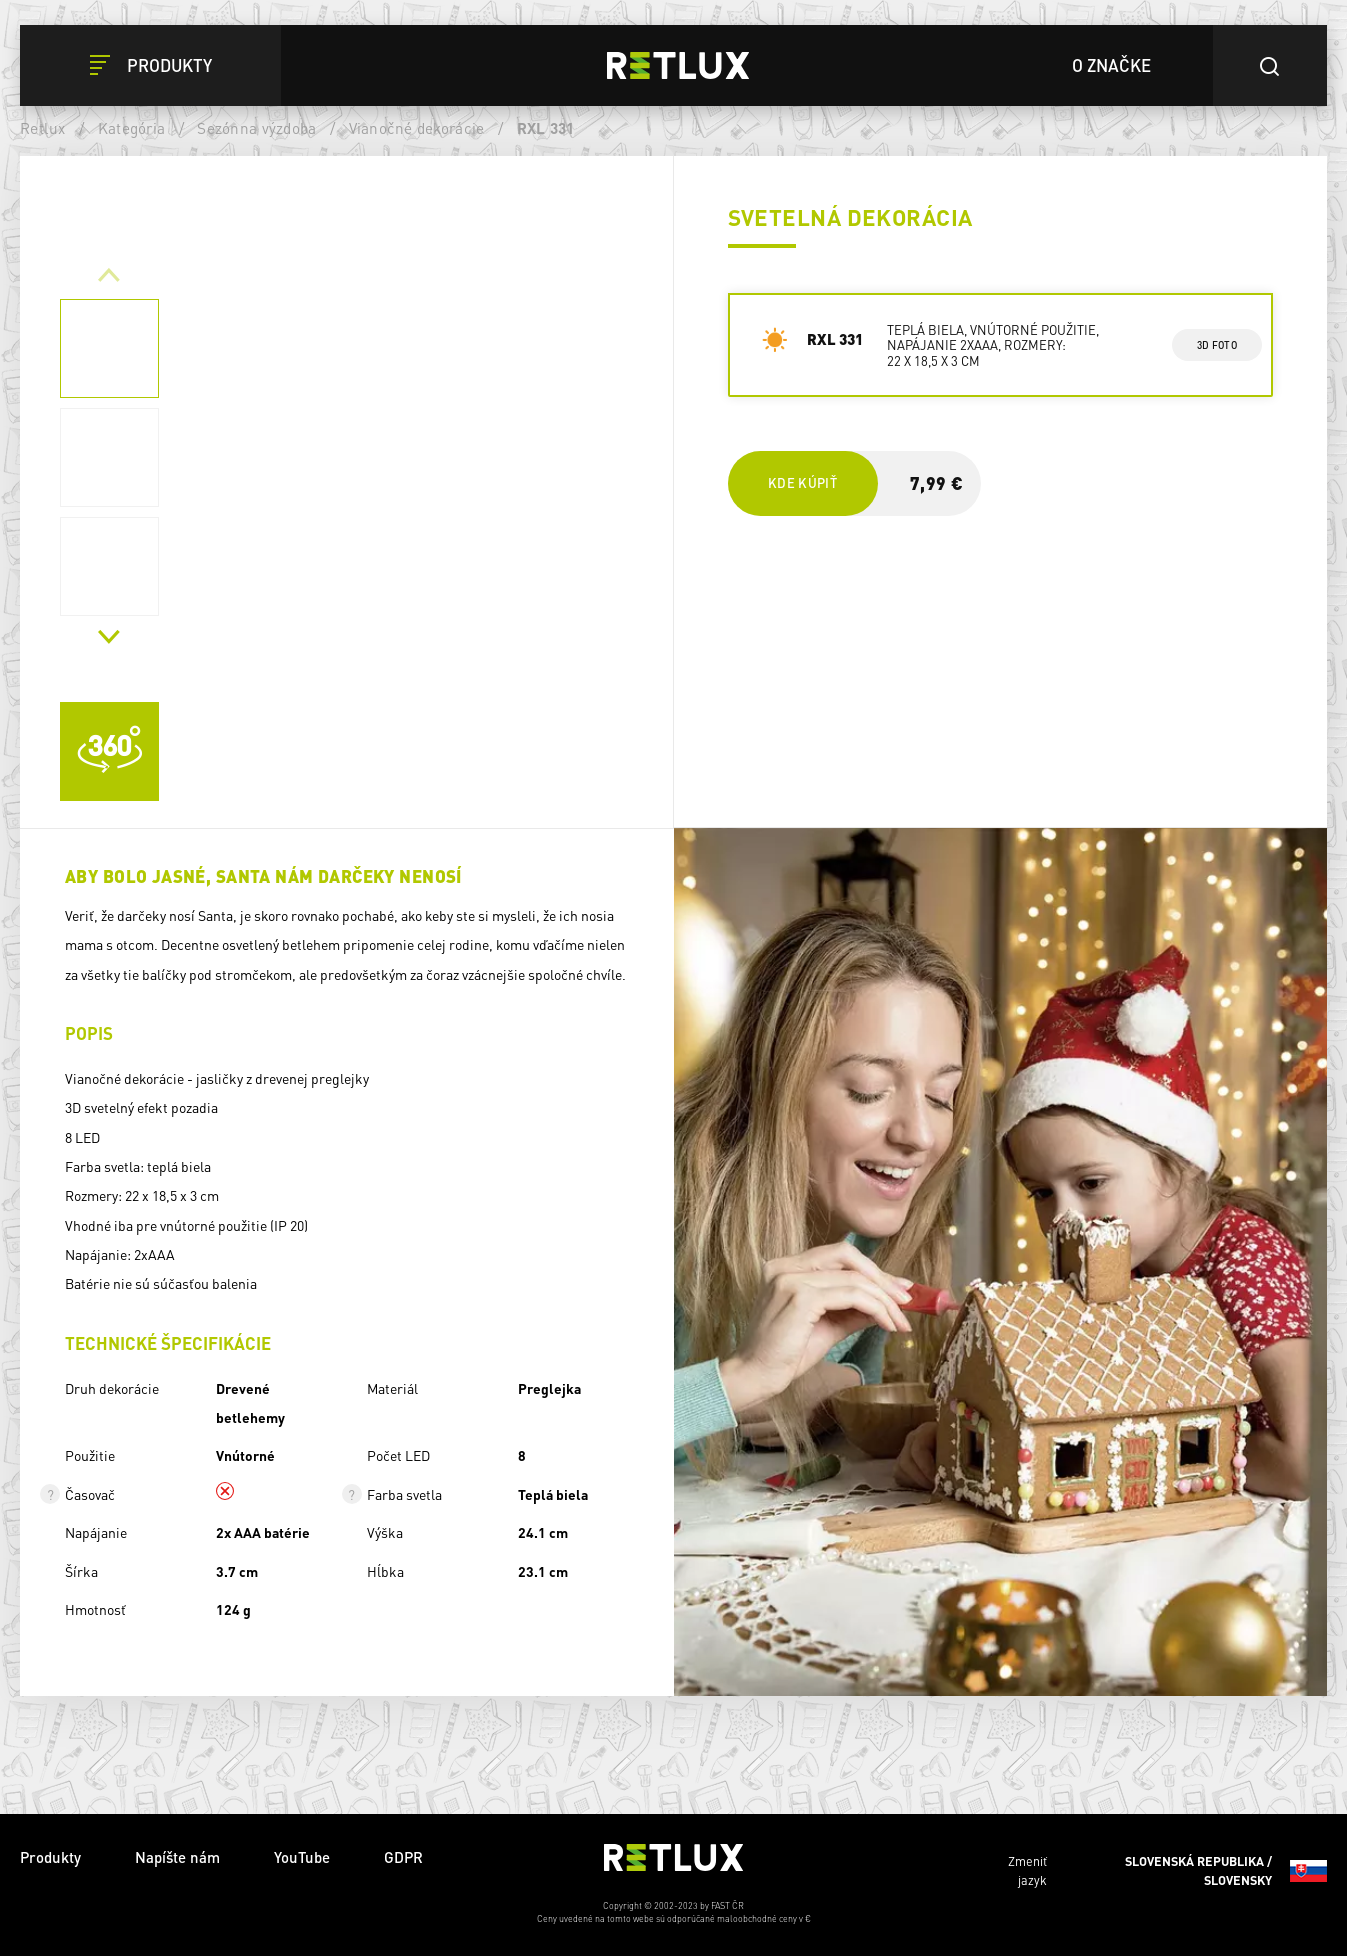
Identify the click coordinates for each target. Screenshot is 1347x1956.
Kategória (131, 128)
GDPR (403, 1857)
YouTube (302, 1857)
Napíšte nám (177, 1857)
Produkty (50, 1857)
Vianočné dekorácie (417, 128)
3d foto (1216, 345)
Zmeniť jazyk (1167, 1871)
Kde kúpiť (802, 482)
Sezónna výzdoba (256, 128)
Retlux (43, 128)
